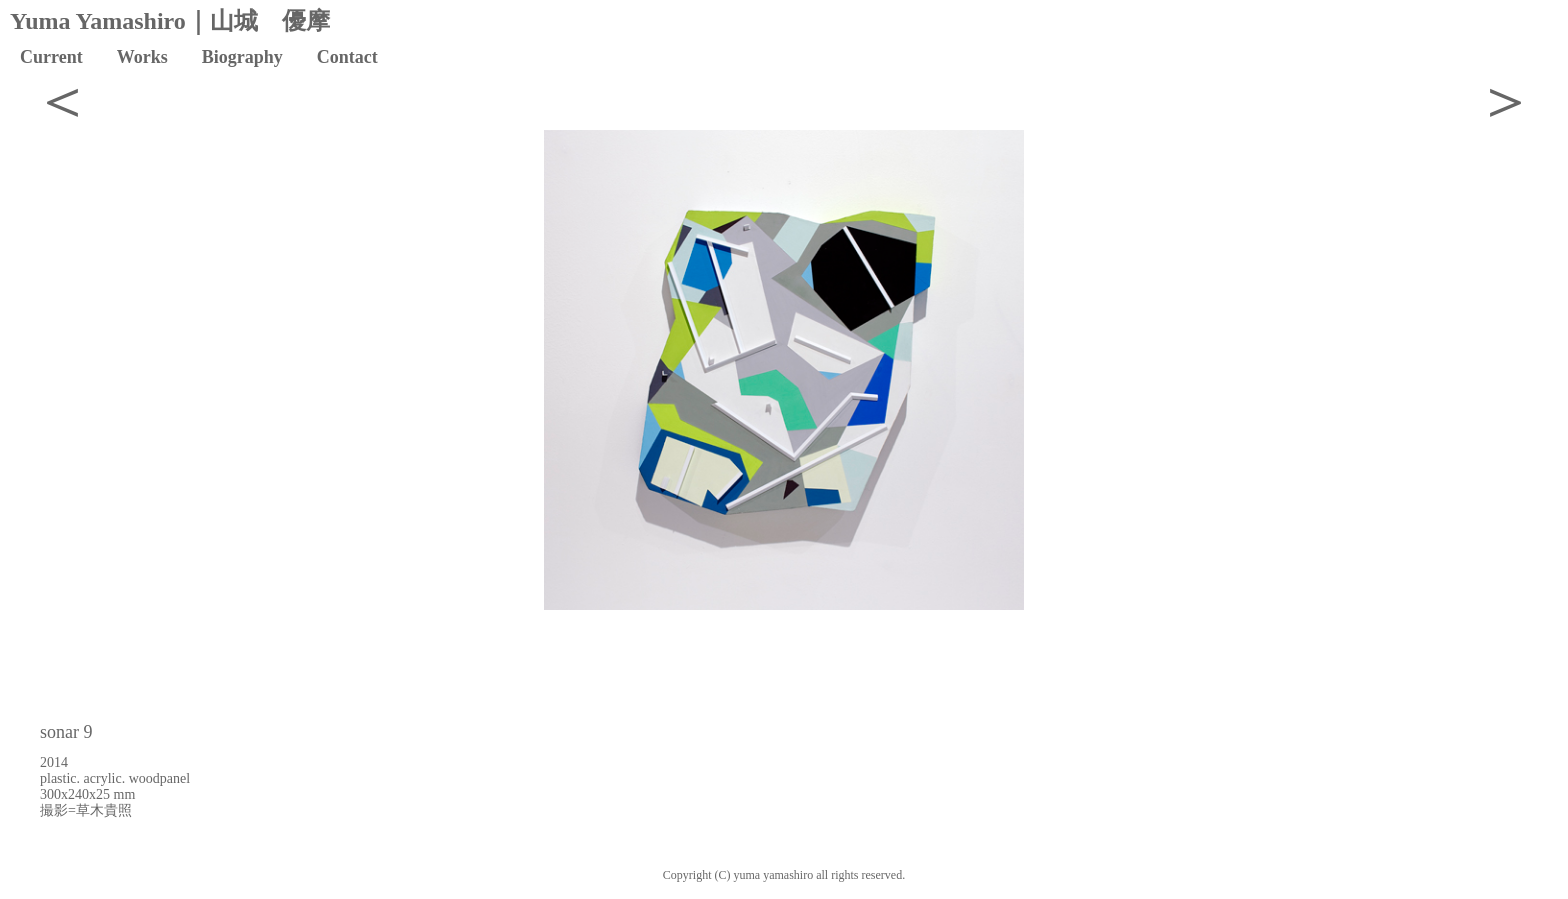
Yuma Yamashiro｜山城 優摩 (170, 21)
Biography (242, 57)
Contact (347, 57)
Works (142, 57)
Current (51, 57)
